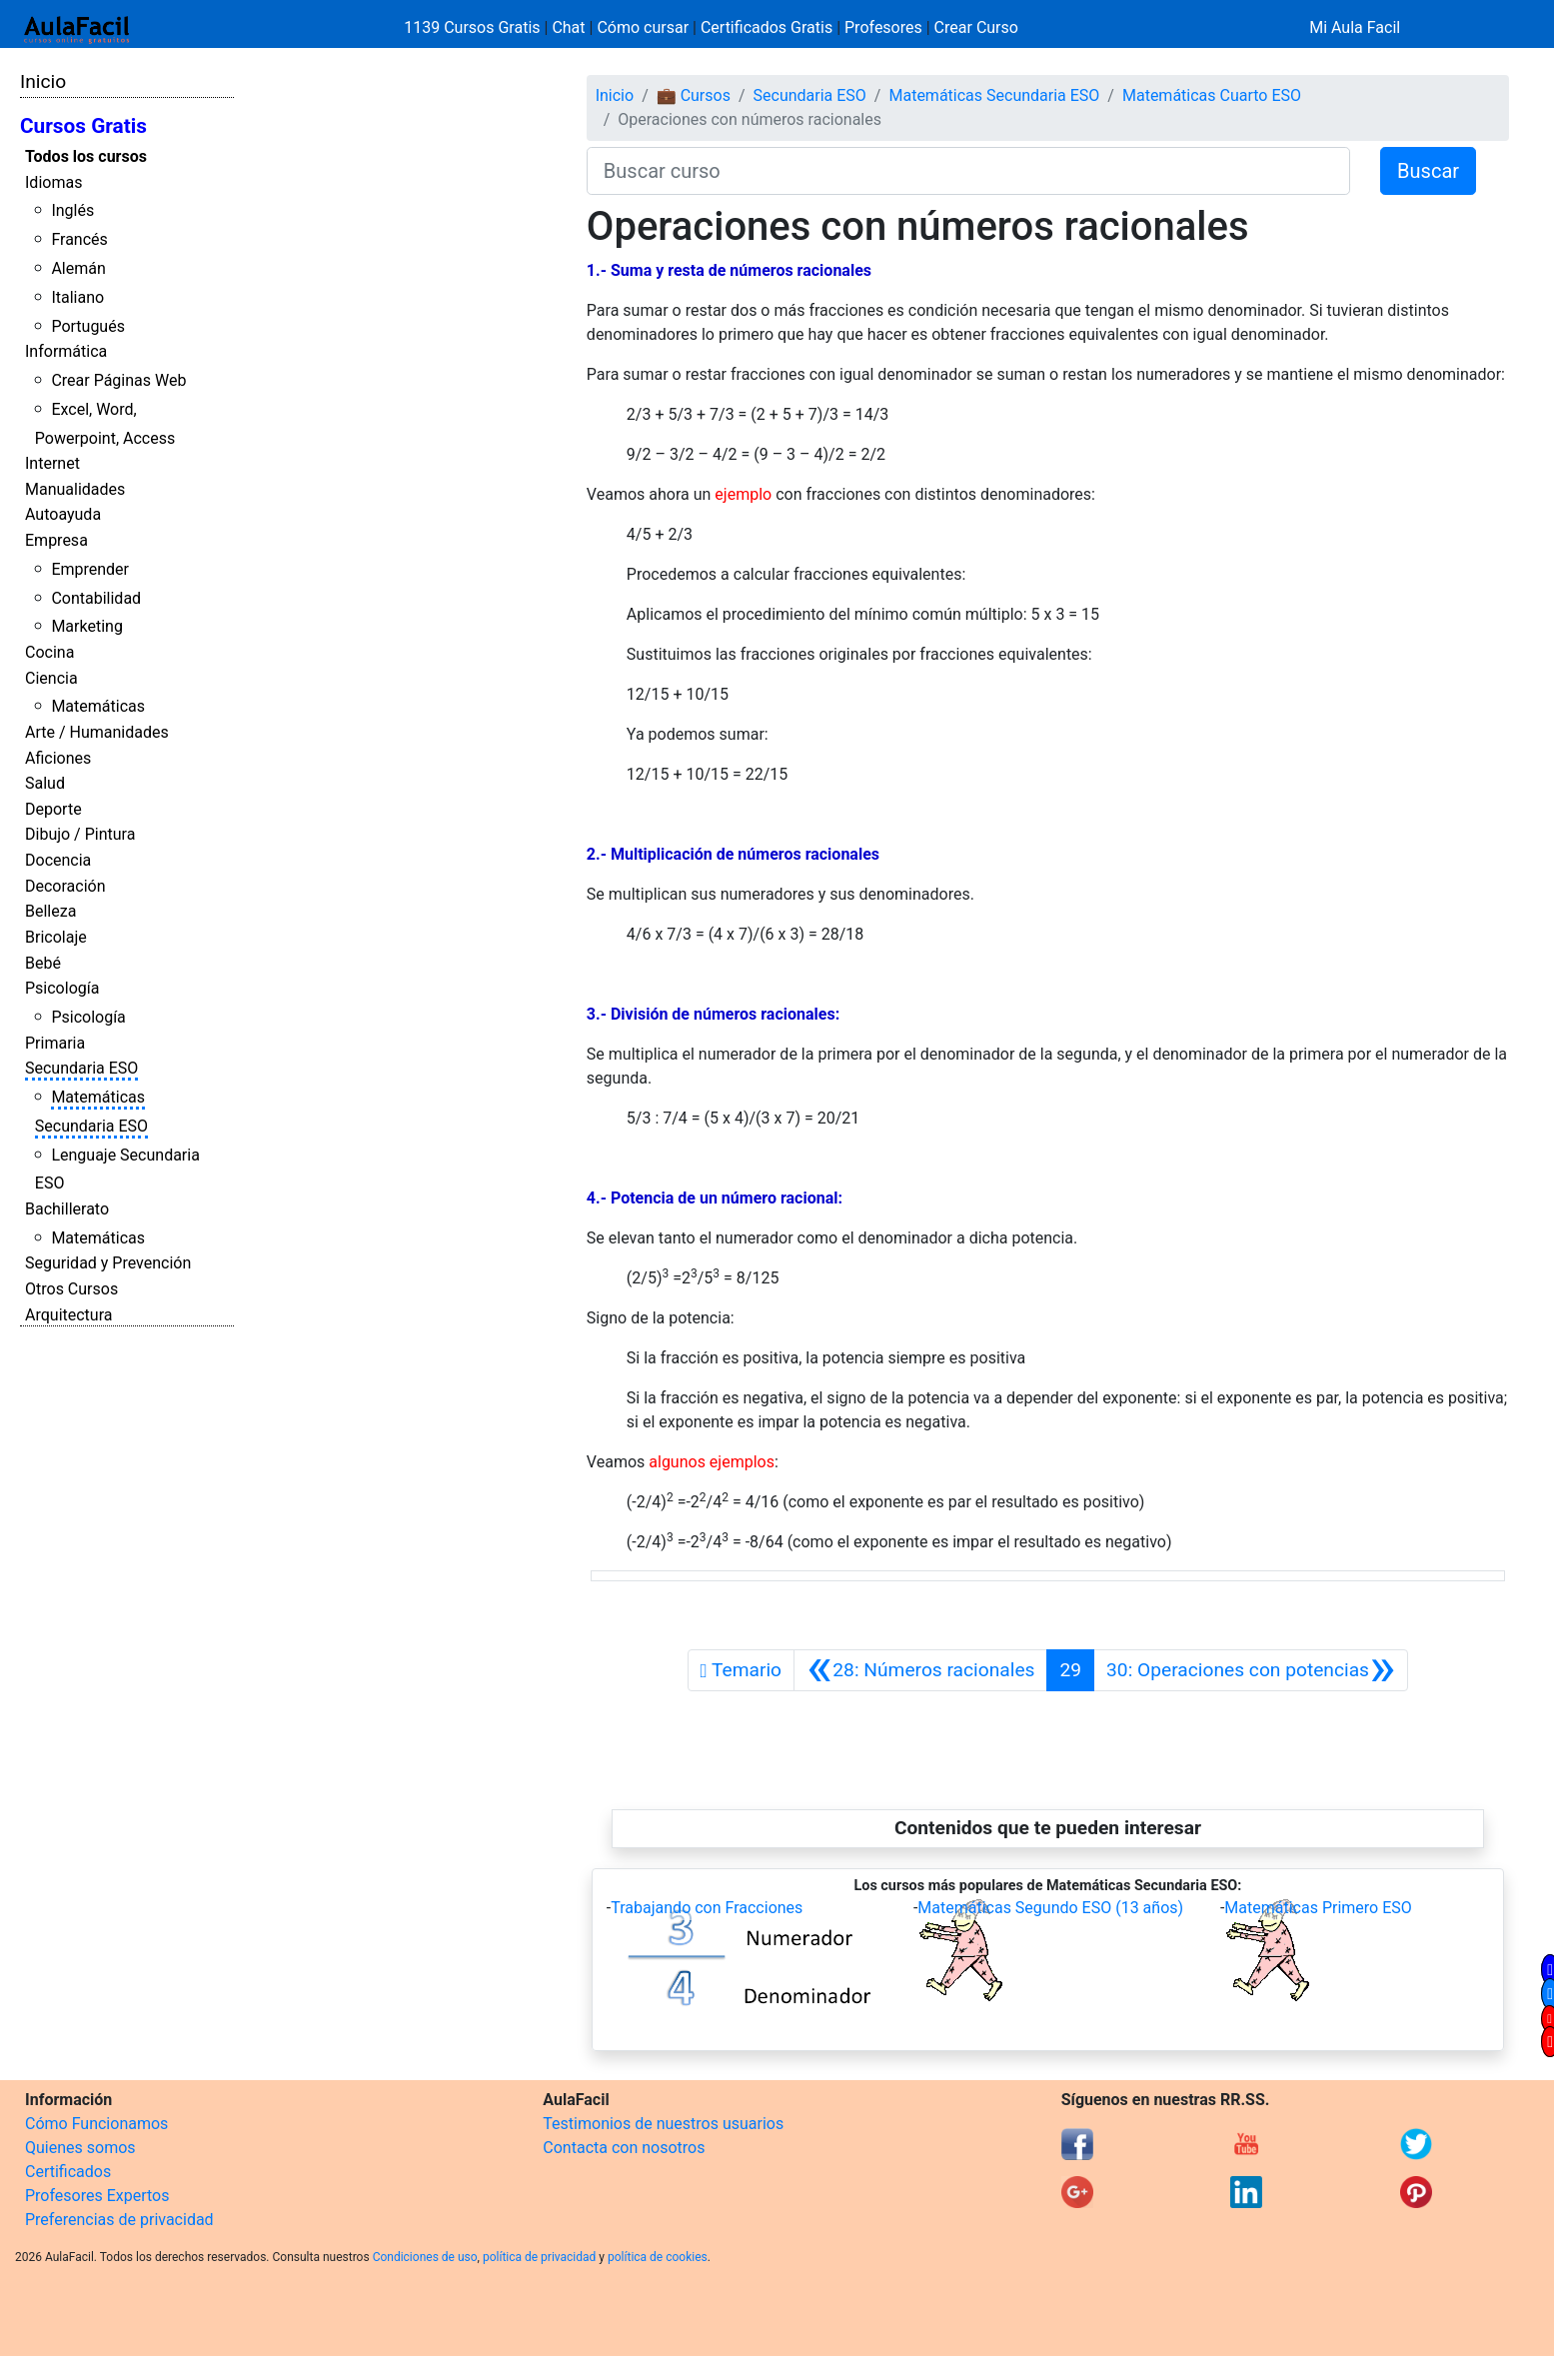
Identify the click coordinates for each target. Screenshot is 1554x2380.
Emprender (90, 569)
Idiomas (53, 182)
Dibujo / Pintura (80, 834)
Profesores (883, 27)
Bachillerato (67, 1208)
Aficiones (58, 758)
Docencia (58, 860)
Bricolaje (56, 937)
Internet (52, 463)
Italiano (77, 297)
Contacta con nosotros (624, 2147)
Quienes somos (80, 2147)
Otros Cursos (71, 1288)
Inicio (43, 81)
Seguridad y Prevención (108, 1262)
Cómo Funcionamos (96, 2123)
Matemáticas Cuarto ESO (1211, 95)
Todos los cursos (86, 156)
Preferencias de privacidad (119, 2219)
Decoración (65, 886)
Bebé (43, 963)
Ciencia (51, 678)
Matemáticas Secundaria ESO (993, 95)
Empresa (56, 540)
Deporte (53, 809)
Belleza (50, 911)
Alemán (78, 268)
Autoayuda (63, 514)
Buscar (1428, 171)
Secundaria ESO (81, 1068)
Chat (568, 27)
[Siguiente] (1250, 1670)
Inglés (72, 210)
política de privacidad (539, 2257)
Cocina (49, 652)
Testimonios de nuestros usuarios (663, 2123)
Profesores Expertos (97, 2195)
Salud (45, 783)
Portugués (88, 326)
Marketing (86, 626)
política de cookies (658, 2257)
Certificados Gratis (766, 27)
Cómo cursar (643, 27)
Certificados (68, 2171)
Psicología (62, 988)
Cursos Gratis (83, 126)
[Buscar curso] (968, 171)
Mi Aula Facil (1354, 27)
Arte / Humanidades (97, 732)
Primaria (55, 1043)
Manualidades (75, 489)
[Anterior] (920, 1670)
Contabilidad (96, 598)
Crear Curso (976, 27)
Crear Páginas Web (118, 380)
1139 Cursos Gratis (474, 27)
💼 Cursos (694, 95)
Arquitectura (68, 1314)
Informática (66, 351)
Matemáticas (98, 706)
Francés (79, 239)
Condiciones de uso (425, 2257)
